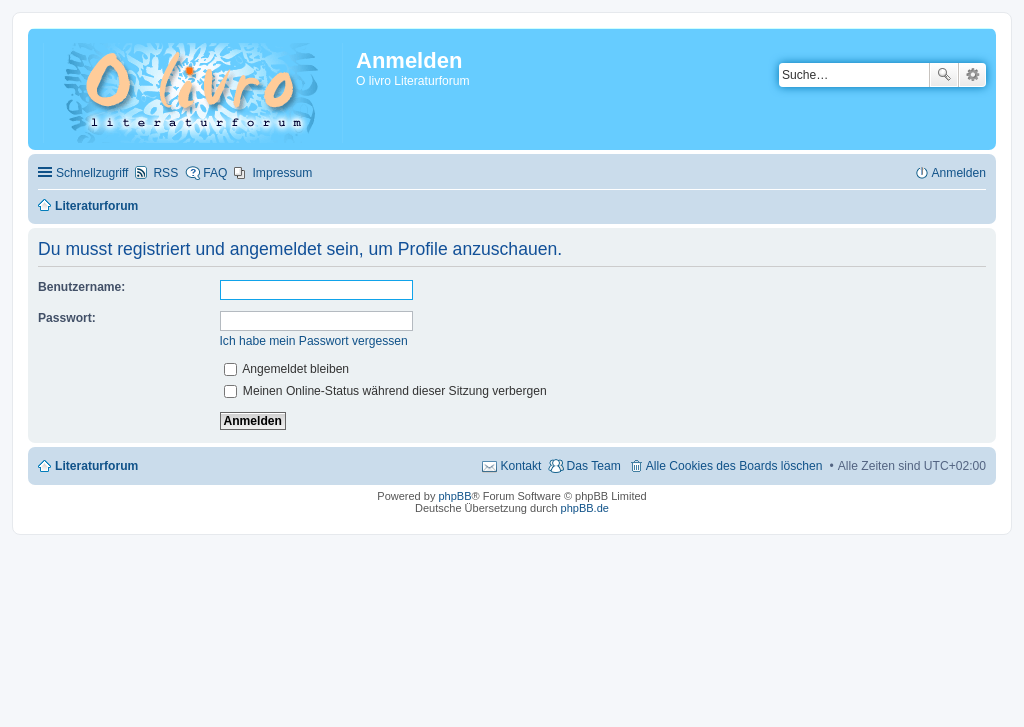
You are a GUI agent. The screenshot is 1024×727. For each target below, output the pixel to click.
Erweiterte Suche (972, 75)
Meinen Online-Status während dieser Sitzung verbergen (385, 391)
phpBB (454, 496)
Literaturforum (96, 466)
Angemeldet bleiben (287, 369)
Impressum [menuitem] (282, 173)
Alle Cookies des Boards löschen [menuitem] (734, 466)
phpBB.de (585, 508)
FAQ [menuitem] (215, 173)
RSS (165, 173)
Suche (944, 75)
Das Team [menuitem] (593, 466)
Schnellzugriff (92, 173)
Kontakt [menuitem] (520, 466)
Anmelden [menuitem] (959, 173)
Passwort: (67, 318)
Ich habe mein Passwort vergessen (314, 341)
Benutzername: (81, 287)
